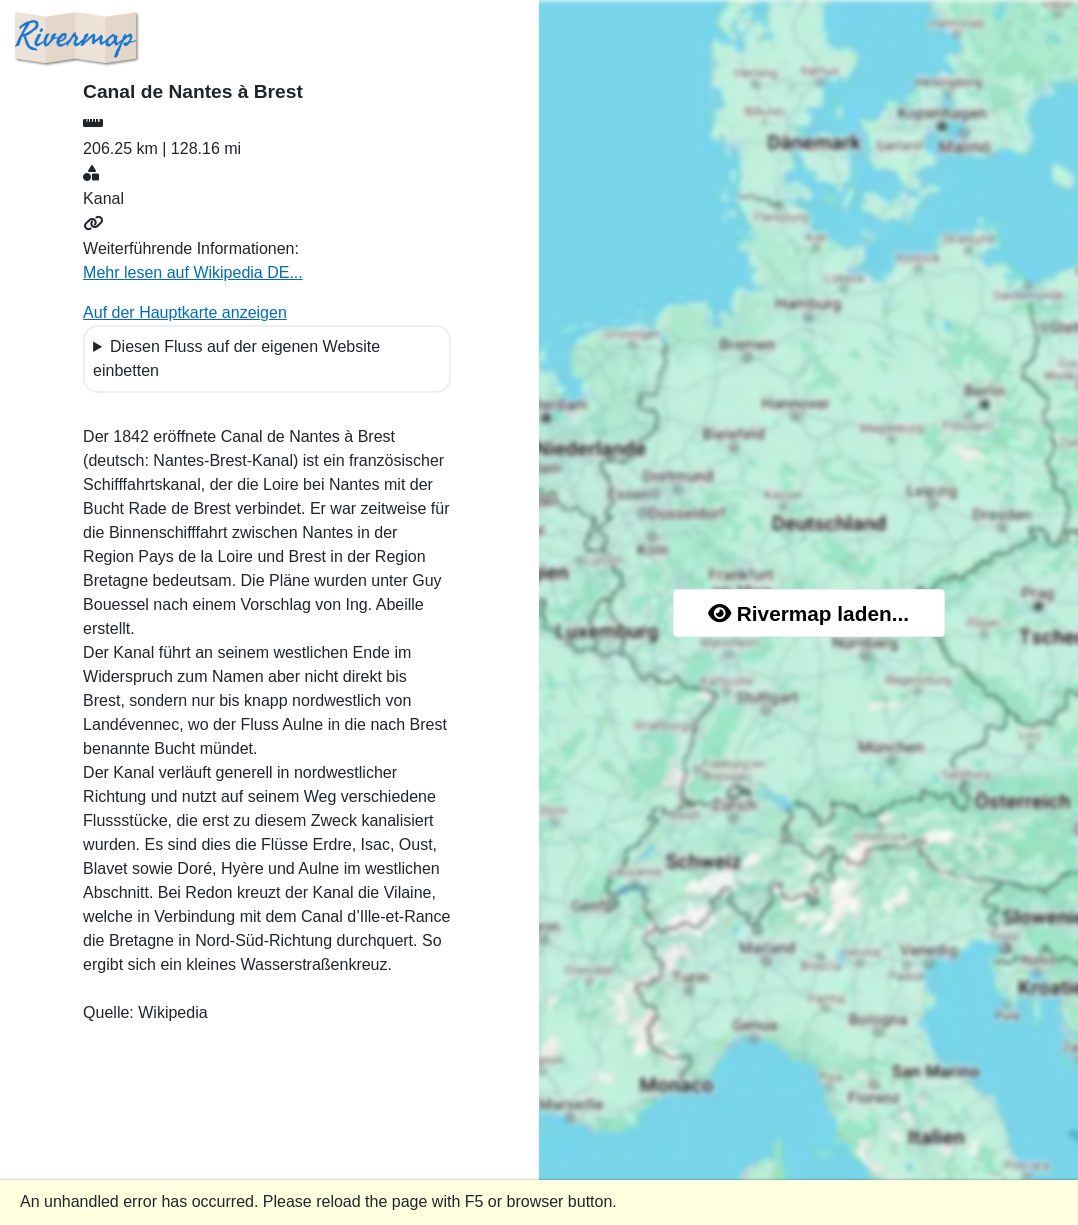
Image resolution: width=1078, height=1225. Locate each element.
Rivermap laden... (808, 613)
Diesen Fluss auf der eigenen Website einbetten (236, 358)
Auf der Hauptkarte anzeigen (185, 312)
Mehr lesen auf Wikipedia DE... (193, 272)
